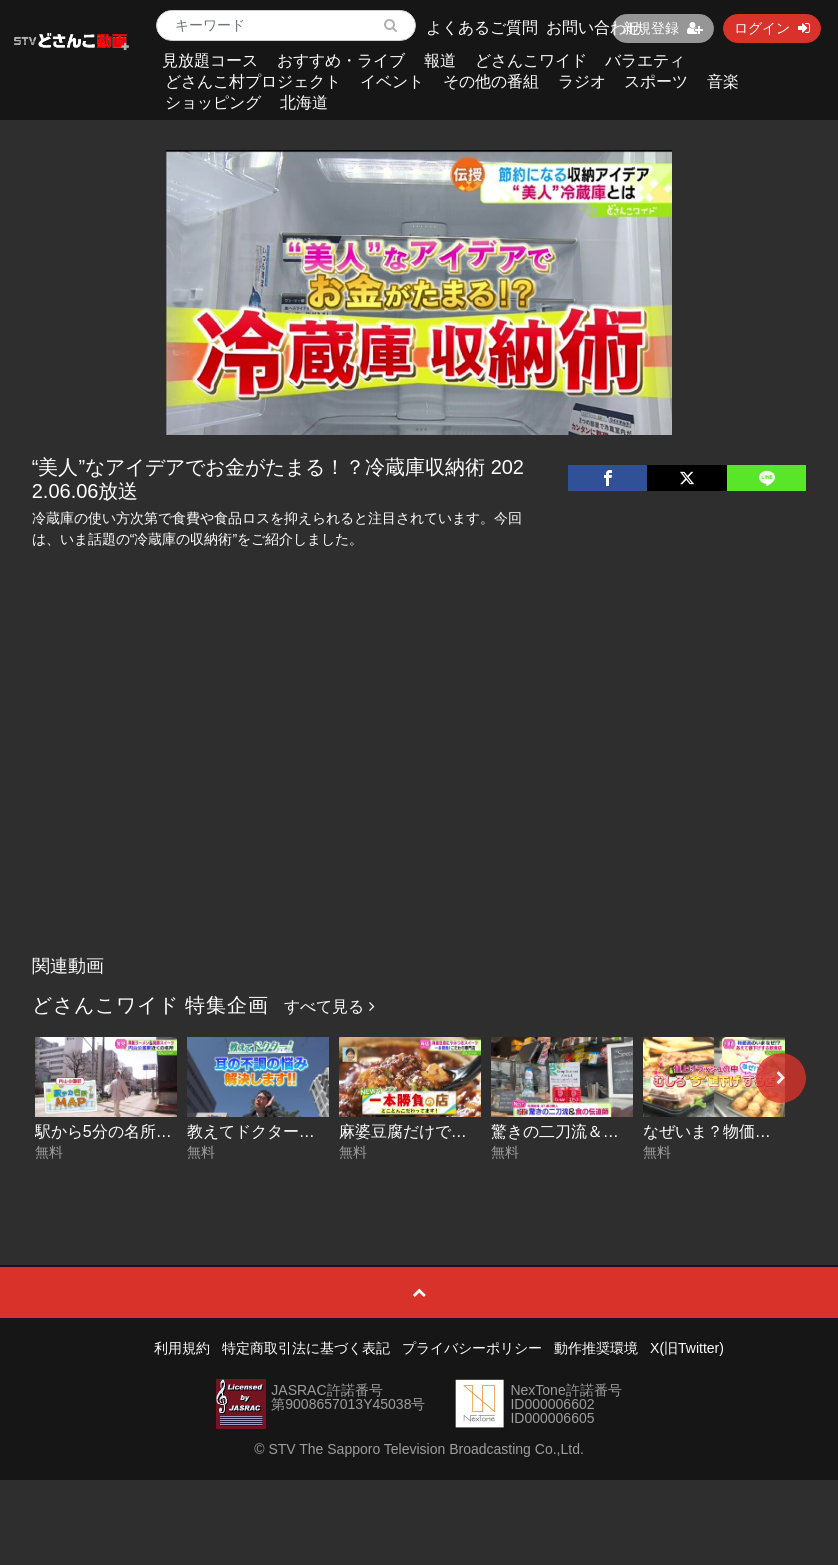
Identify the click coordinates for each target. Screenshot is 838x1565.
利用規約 (182, 1348)
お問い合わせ (594, 27)
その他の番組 (491, 81)
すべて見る (329, 1006)
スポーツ (656, 81)
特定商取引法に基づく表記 (306, 1348)
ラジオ (582, 81)
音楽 (723, 81)
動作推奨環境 (596, 1348)
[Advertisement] (419, 796)
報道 (440, 60)
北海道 (304, 102)
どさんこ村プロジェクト (253, 81)
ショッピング (213, 102)
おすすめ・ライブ (341, 60)
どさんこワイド (531, 60)
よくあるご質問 (482, 27)
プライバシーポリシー (472, 1348)
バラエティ (645, 60)
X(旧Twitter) (687, 1348)
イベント (392, 81)
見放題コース (210, 60)
